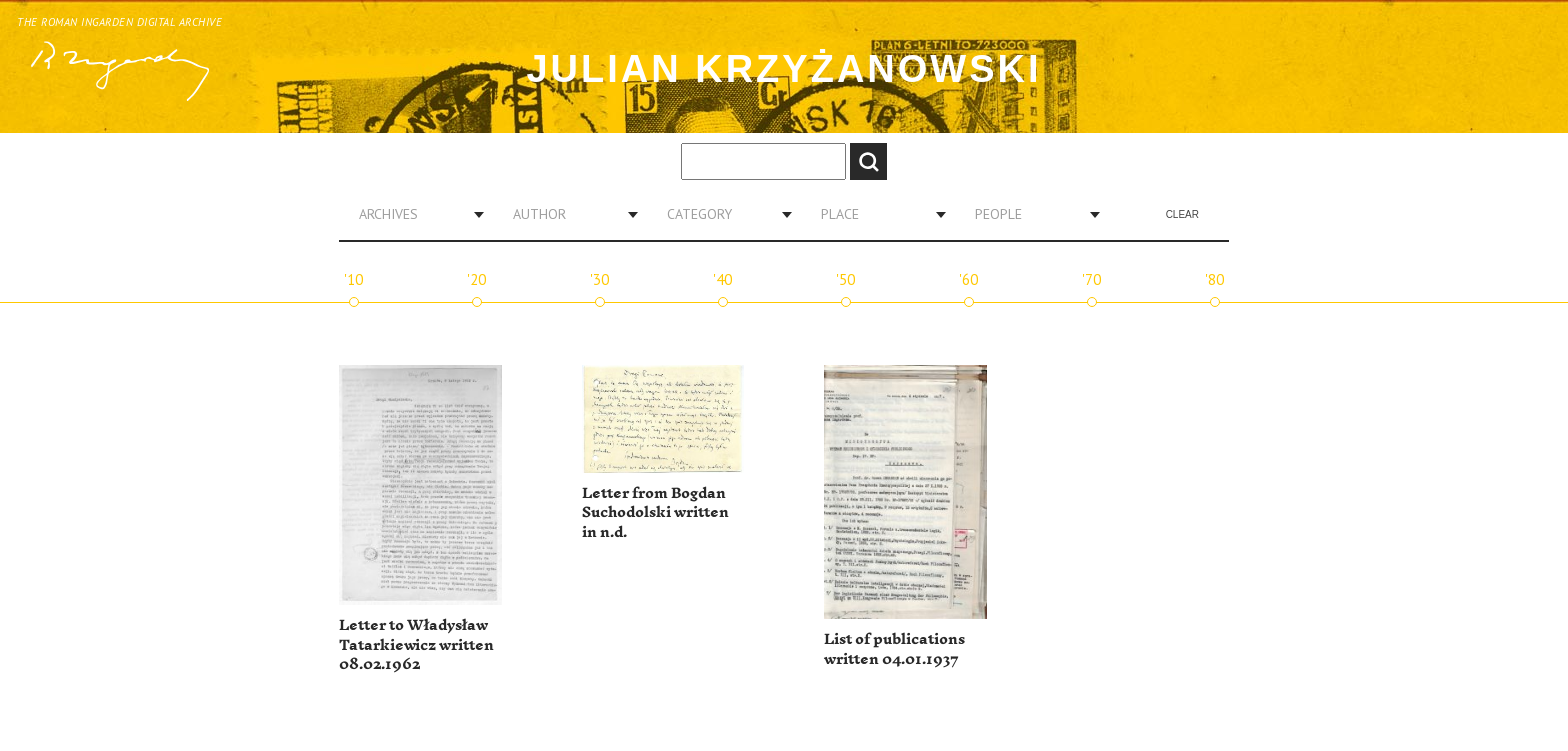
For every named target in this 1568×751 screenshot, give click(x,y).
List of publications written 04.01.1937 (894, 649)
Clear (1182, 214)
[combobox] (414, 214)
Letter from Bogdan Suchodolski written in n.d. (655, 513)
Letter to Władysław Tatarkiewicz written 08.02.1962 (416, 645)
